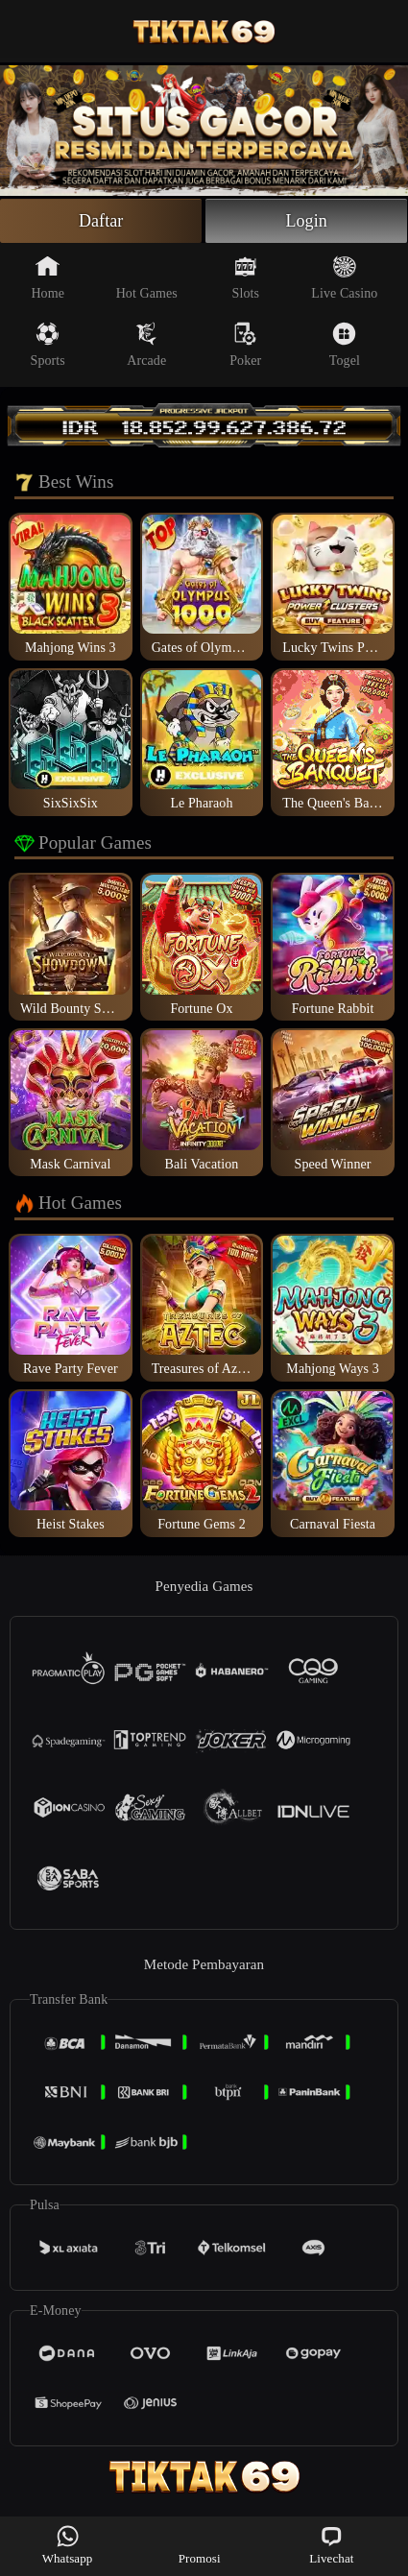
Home (47, 277)
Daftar (101, 220)
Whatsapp (67, 2544)
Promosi (200, 2544)
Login (306, 220)
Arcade (146, 345)
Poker (245, 345)
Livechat (331, 2544)
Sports (48, 345)
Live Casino (344, 277)
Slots (246, 277)
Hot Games (147, 277)
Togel (344, 345)
